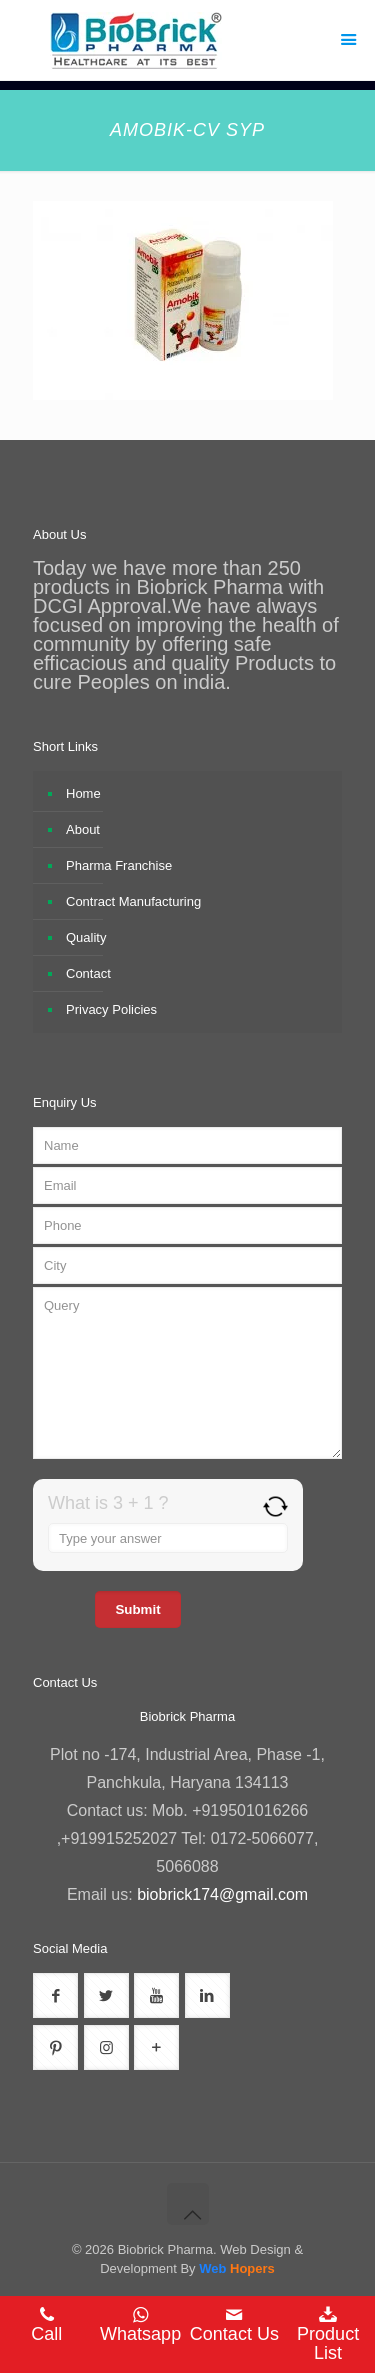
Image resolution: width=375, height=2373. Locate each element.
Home (83, 793)
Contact (88, 973)
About (83, 829)
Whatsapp (141, 2325)
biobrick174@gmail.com (222, 1894)
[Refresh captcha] (275, 1506)
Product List (328, 2334)
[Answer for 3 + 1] (168, 1538)
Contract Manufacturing (133, 901)
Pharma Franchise (119, 865)
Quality (86, 937)
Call (47, 2325)
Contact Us (235, 2325)
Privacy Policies (111, 1009)
